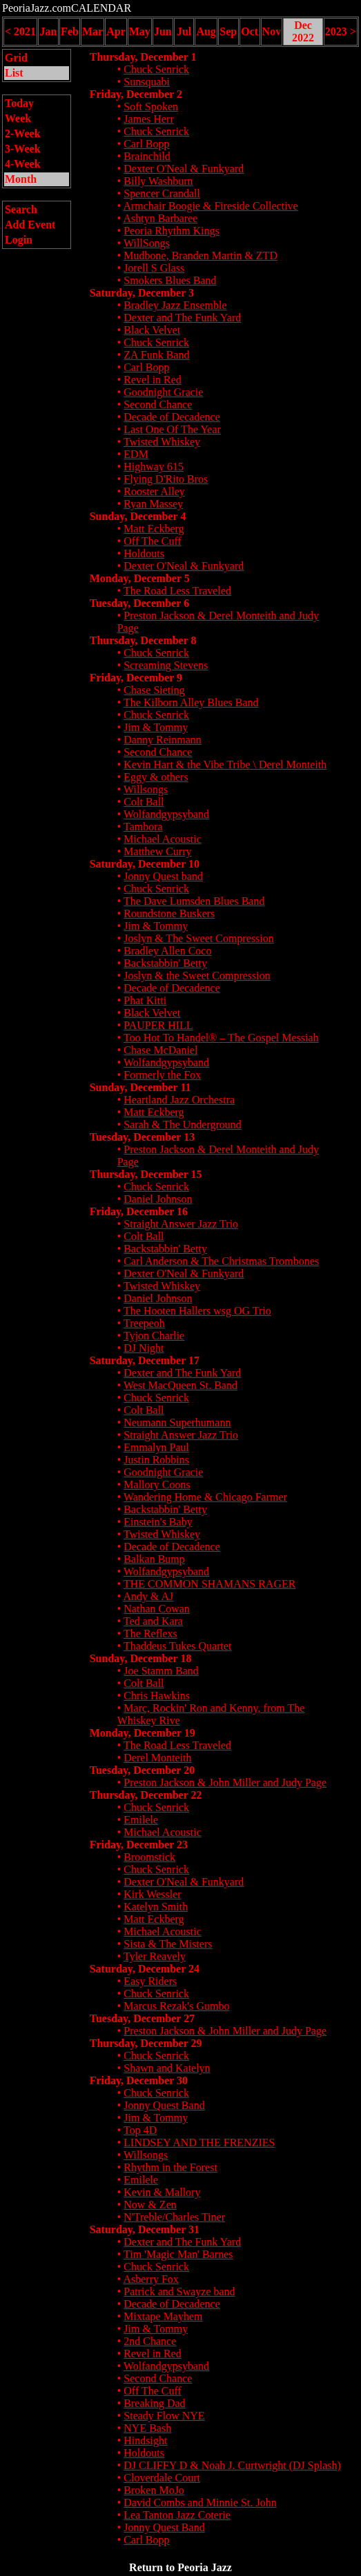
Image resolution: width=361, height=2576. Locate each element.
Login (18, 240)
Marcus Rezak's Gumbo (176, 2006)
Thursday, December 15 (146, 1174)
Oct (249, 31)
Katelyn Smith (156, 1907)
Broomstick (149, 1857)
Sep (228, 31)
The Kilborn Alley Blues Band (191, 702)
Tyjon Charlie (154, 1335)
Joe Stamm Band (161, 1671)
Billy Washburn (158, 181)
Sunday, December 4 (138, 516)
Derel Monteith (157, 1758)
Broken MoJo (154, 2490)
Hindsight (145, 2440)
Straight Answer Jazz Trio (181, 1224)
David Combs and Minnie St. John (200, 2502)
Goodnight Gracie (163, 392)
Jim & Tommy (156, 727)
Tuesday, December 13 (142, 1137)
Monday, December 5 (140, 578)
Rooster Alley (154, 491)
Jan (48, 31)
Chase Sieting (154, 690)
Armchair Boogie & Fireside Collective (210, 206)
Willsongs (146, 789)
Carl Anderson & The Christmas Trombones (221, 1261)
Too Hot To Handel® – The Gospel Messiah (221, 1038)
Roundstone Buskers (169, 913)
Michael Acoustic (162, 839)
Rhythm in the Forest (170, 2167)
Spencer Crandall (162, 193)
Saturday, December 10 (144, 864)
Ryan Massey (153, 504)
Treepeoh (144, 1323)
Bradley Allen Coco (167, 951)
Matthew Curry (157, 851)
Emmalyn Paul (156, 1447)
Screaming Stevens (166, 665)
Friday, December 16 (139, 1211)
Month (21, 179)
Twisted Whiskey (162, 442)
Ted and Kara (153, 1621)
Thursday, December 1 (143, 57)
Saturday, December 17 (144, 1360)
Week (18, 118)
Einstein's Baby (158, 1522)
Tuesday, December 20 (142, 1770)
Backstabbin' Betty (165, 963)
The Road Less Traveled (177, 591)
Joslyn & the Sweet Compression (197, 975)
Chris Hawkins (157, 1695)
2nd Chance (150, 2341)
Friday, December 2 (136, 94)
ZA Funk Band (156, 355)
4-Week (23, 164)
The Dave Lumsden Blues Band (194, 901)
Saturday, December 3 (142, 293)
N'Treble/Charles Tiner (174, 2217)
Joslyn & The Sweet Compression (198, 938)
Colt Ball (144, 802)
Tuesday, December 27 (142, 2018)
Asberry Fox (150, 2279)
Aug (205, 31)
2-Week (23, 133)
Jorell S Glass (154, 268)
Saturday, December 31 (144, 2229)
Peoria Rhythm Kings (171, 231)
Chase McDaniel (160, 1050)
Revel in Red (153, 380)
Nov (272, 31)
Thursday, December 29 (146, 2043)
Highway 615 (154, 466)
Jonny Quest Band (164, 2105)
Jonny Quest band (163, 876)
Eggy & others (156, 777)
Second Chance (158, 404)
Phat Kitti (145, 1000)
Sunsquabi (147, 82)
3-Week (23, 148)
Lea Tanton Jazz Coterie (177, 2515)
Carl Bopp (146, 144)
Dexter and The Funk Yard (182, 317)
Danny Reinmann (162, 740)
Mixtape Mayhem (163, 2316)
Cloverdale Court (162, 2478)
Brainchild (147, 156)
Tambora (143, 826)
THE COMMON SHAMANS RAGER (209, 1584)
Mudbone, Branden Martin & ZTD (200, 255)
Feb (70, 31)
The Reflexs (150, 1633)
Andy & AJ (148, 1596)
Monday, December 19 (142, 1733)
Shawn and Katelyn (167, 2068)
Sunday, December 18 (141, 1658)
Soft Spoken (151, 106)
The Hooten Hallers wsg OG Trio (197, 1311)
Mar (92, 31)
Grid (16, 57)
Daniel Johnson (158, 1199)
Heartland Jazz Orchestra (179, 1100)
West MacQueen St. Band (180, 1385)
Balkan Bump (154, 1559)
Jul (184, 31)
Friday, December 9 (136, 677)
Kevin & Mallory (162, 2192)
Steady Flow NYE (164, 2416)
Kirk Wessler (152, 1894)
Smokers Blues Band (170, 280)
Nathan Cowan (157, 1609)
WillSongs (147, 243)
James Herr (148, 119)
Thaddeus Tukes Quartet (177, 1646)
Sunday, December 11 (140, 1087)
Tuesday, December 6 (139, 603)
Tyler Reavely (155, 1956)
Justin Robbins (156, 1460)
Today (19, 103)
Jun (163, 31)
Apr (116, 31)
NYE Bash (147, 2428)
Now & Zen (150, 2204)
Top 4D (140, 2130)
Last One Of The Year (172, 429)
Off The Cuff (153, 541)
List (14, 73)
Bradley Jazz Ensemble (175, 305)
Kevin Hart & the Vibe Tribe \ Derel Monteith (225, 764)
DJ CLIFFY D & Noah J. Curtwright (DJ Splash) (232, 2465)
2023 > (340, 31)
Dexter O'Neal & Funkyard (184, 168)
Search (21, 209)
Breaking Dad (154, 2403)
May (139, 31)
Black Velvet (152, 330)
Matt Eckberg (154, 529)
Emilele (141, 1820)
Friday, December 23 (139, 1844)
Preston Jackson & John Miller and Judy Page (225, 1782)
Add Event (30, 224)
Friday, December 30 (139, 2080)
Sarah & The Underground (182, 1124)
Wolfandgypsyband (166, 814)
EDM (136, 454)
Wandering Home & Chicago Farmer (205, 1497)
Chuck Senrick (156, 69)
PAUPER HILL (158, 1025)
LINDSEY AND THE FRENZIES (199, 2142)
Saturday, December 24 (144, 1969)
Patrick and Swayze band (179, 2291)
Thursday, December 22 (146, 1795)
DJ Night (144, 1348)
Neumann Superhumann (177, 1422)
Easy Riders (150, 1981)
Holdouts (144, 553)
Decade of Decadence (171, 417)
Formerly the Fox (162, 1075)
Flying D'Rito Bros (166, 479)
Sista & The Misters (168, 1944)
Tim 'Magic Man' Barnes (178, 2254)
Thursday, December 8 (143, 640)
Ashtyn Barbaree (160, 218)
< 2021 (20, 31)
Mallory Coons (157, 1484)
